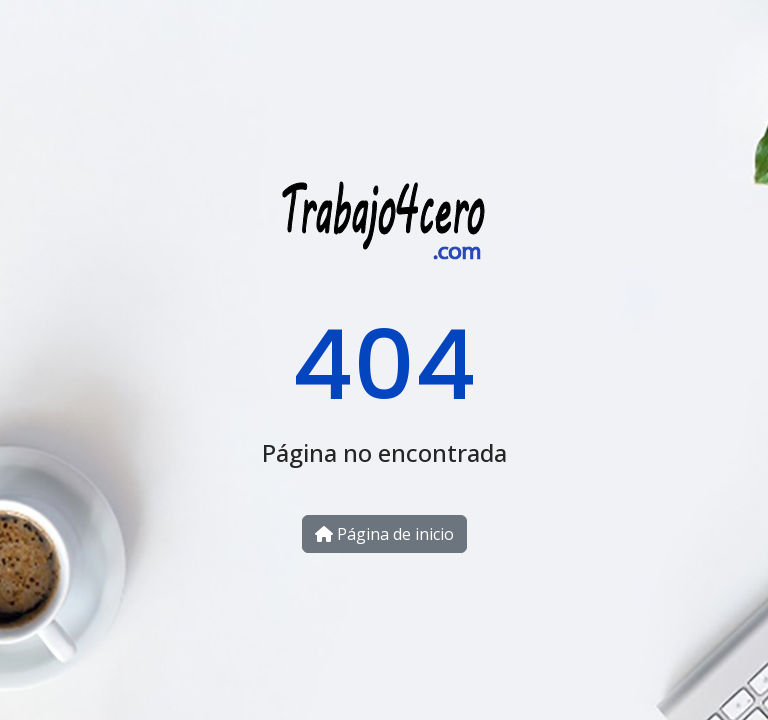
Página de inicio (384, 534)
